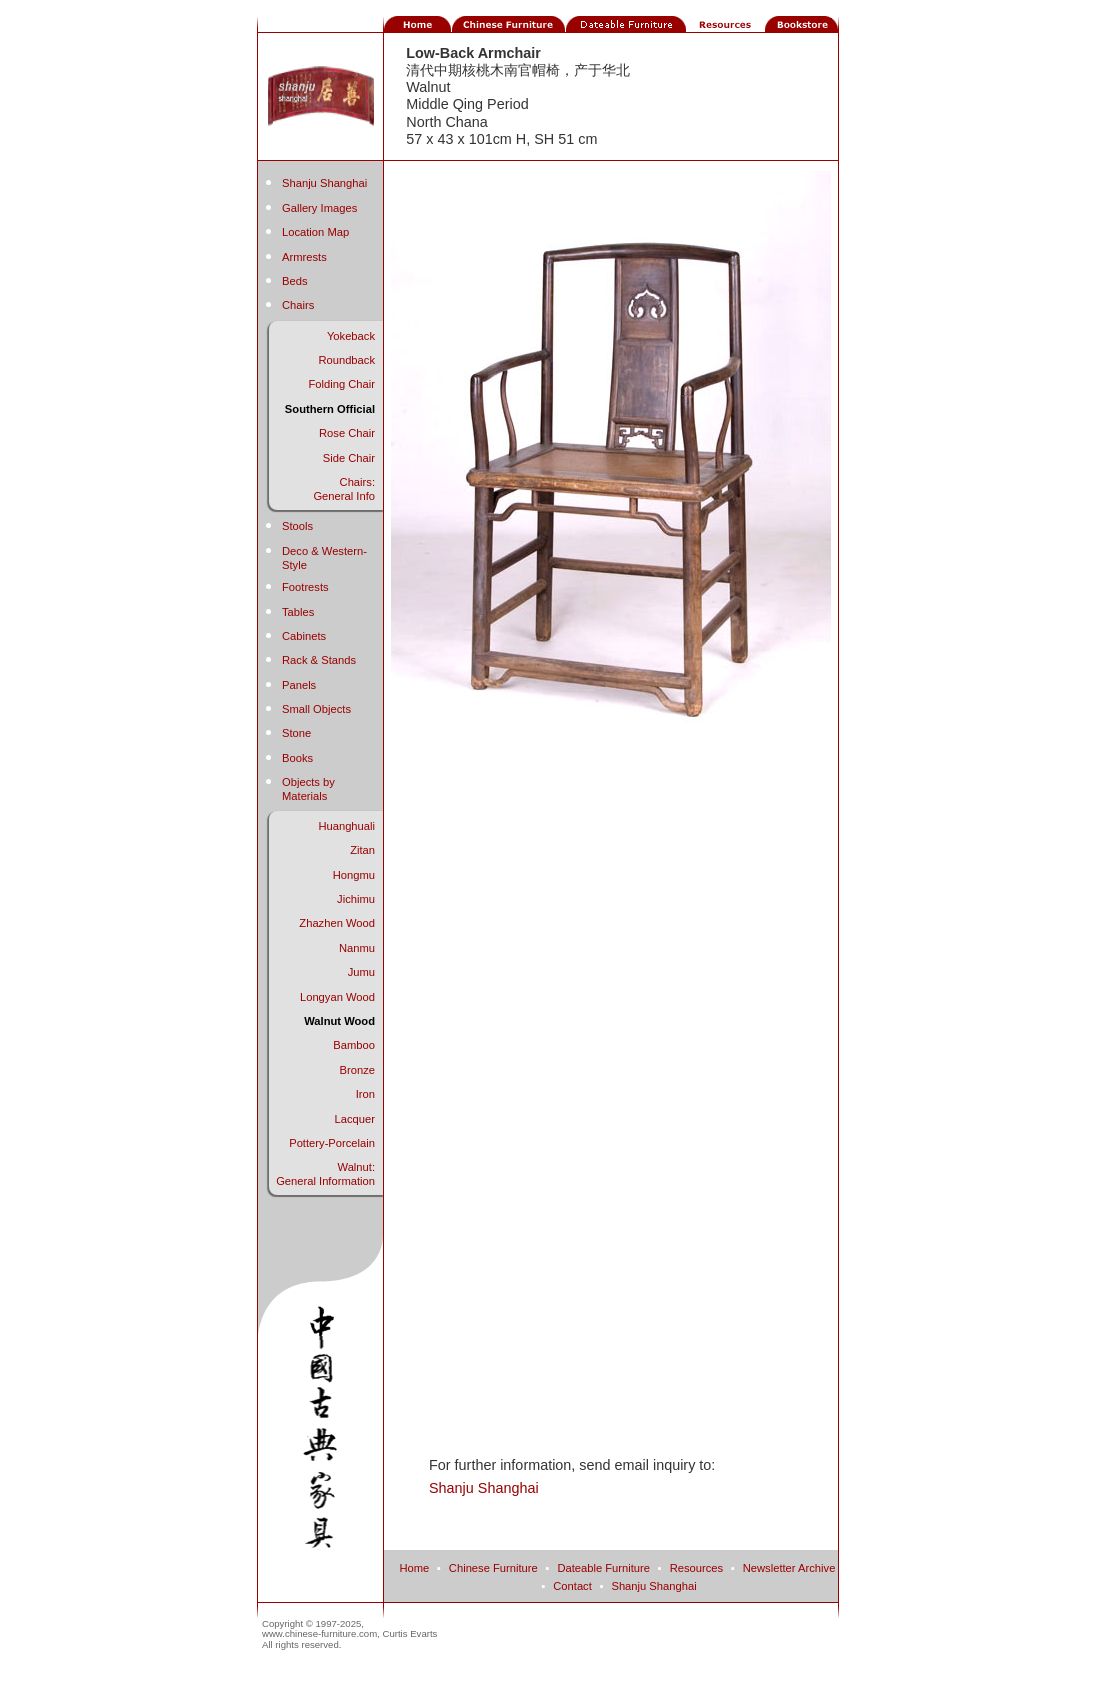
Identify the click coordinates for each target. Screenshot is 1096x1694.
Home (414, 1568)
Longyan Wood (337, 997)
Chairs (298, 305)
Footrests (305, 587)
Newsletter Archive (789, 1568)
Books (297, 758)
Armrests (304, 257)
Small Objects (316, 709)
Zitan (362, 850)
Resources (696, 1568)
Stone (296, 733)
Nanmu (357, 948)
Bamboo (354, 1045)
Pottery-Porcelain (332, 1143)
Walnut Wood (339, 1021)
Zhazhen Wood (337, 923)
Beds (295, 281)
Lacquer (355, 1119)
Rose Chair (347, 433)
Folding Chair (341, 384)
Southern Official (330, 409)
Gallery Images (319, 208)
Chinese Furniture (493, 1568)
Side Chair (349, 458)
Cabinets (304, 636)
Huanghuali (346, 826)
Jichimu (356, 899)
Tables (298, 612)
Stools (297, 526)
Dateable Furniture (603, 1568)
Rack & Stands (319, 660)
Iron (365, 1094)
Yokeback (351, 336)
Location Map (315, 232)
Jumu (361, 972)
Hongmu (354, 875)
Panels (299, 685)
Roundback (346, 360)
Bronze (357, 1070)
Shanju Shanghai (324, 183)
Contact (572, 1586)
